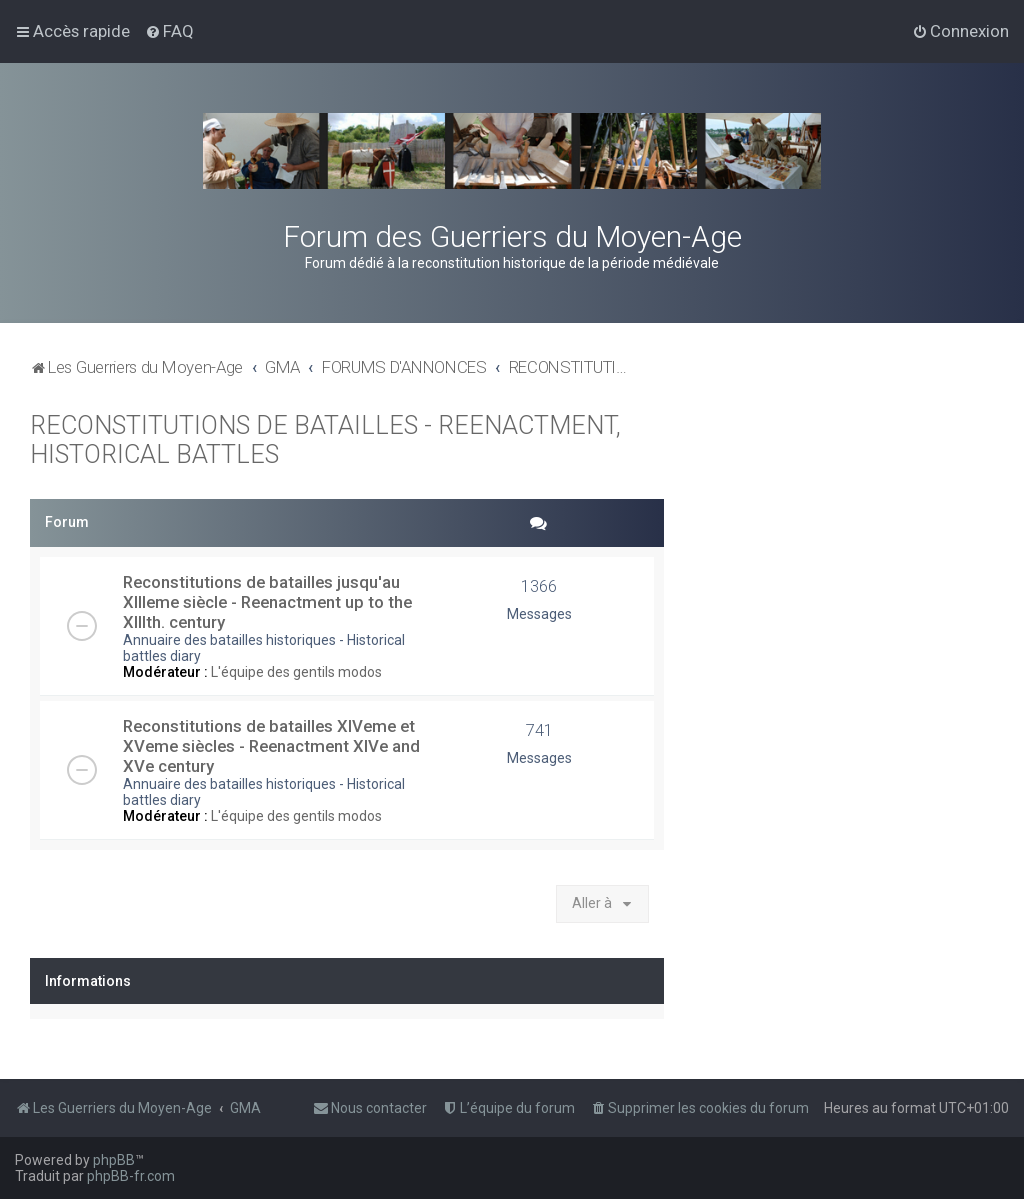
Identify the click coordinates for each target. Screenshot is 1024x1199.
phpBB (114, 1160)
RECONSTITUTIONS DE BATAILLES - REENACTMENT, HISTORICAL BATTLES (325, 440)
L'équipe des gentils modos (296, 672)
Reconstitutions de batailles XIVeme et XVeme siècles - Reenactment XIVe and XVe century (271, 746)
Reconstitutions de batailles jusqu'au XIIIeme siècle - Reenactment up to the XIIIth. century (267, 602)
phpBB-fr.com (131, 1176)
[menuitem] (169, 31)
